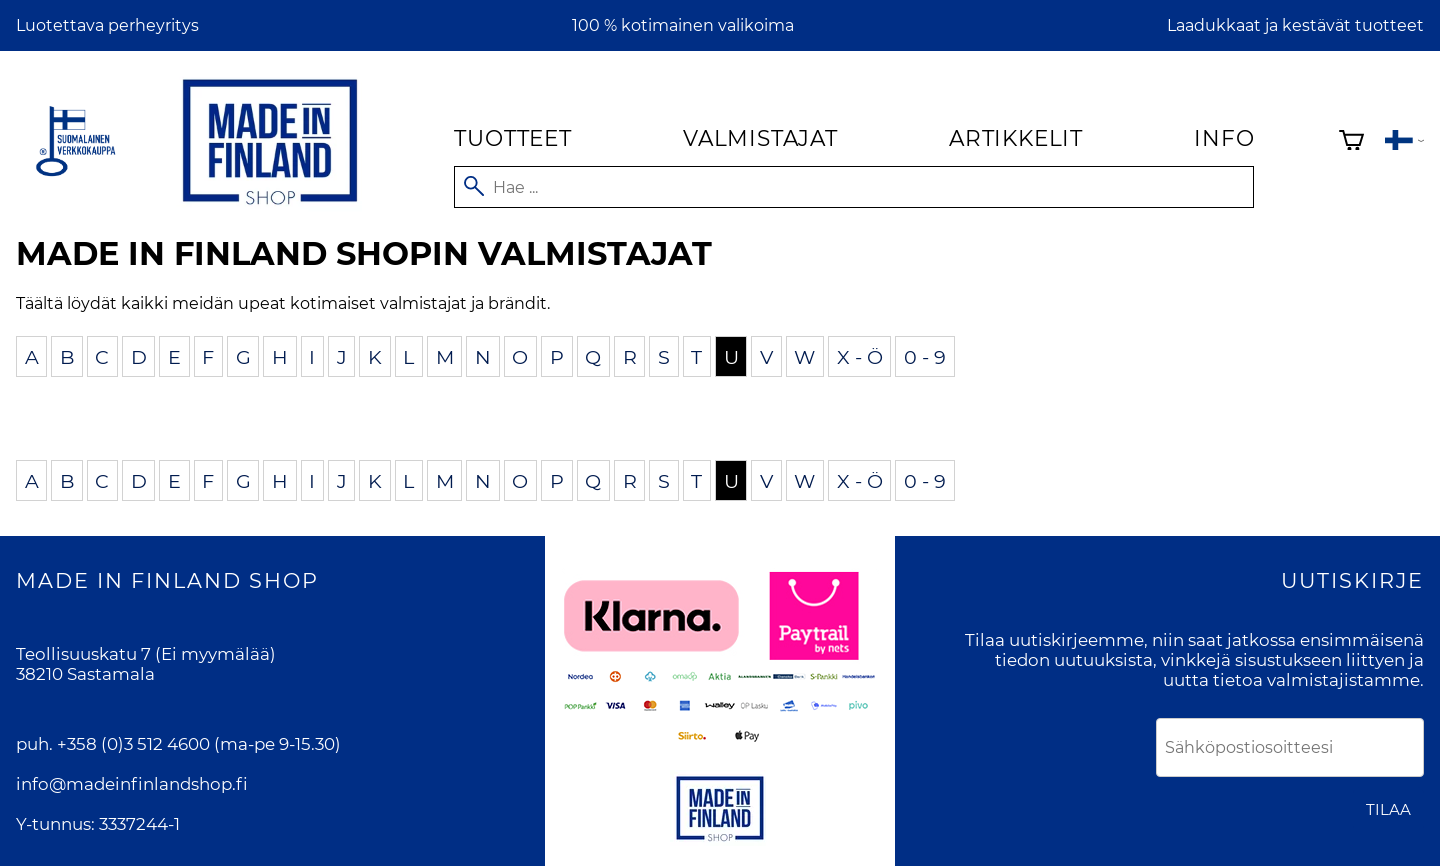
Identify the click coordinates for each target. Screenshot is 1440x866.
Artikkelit (1016, 138)
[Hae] (854, 187)
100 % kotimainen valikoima (683, 25)
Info (1224, 138)
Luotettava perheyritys (107, 25)
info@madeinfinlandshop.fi (132, 784)
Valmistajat (760, 138)
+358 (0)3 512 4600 (133, 744)
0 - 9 (925, 356)
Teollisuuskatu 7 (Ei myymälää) (146, 654)
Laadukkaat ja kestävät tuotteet (1295, 25)
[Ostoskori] (1351, 142)
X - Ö (860, 356)
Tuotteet (512, 138)
